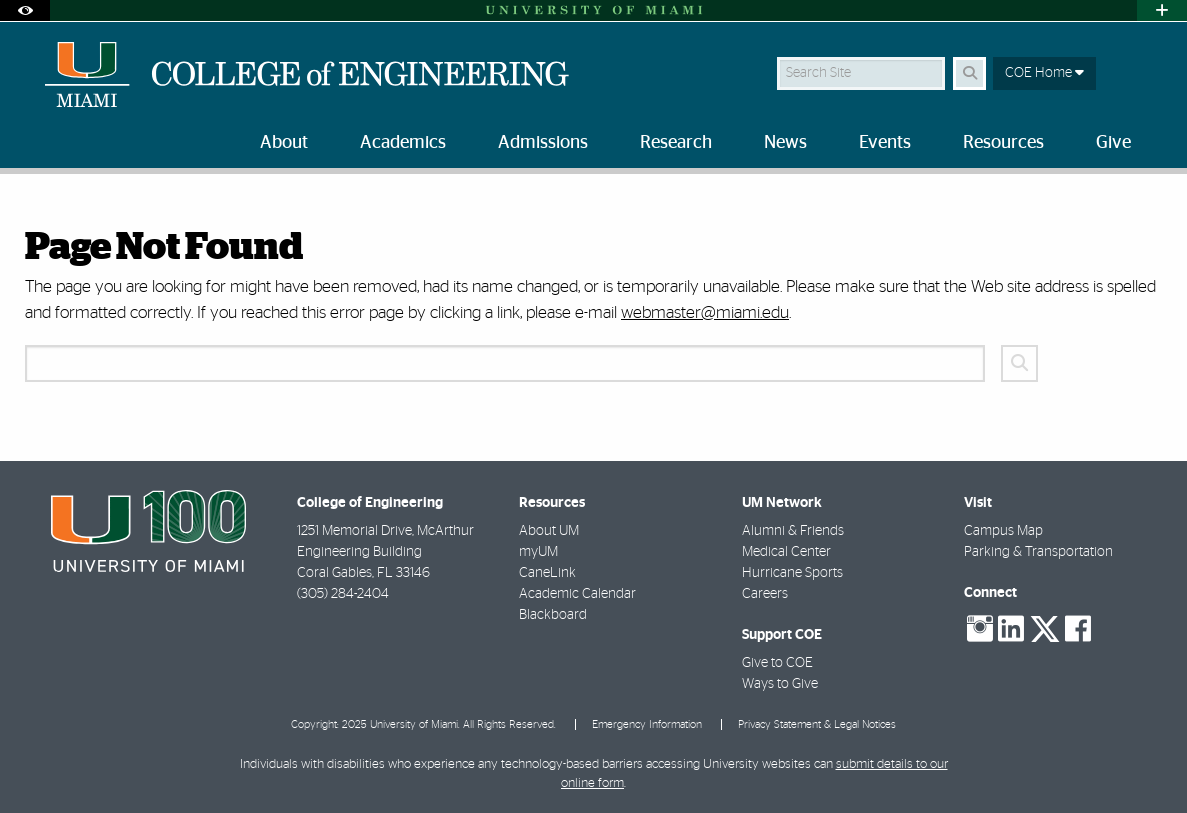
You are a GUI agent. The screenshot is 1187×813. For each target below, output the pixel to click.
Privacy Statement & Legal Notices (817, 724)
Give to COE (777, 663)
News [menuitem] (785, 143)
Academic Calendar (577, 594)
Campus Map (1003, 531)
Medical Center (786, 552)
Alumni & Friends (793, 531)
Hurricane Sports (792, 573)
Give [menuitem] (1113, 143)
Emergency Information (647, 724)
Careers (765, 594)
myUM (538, 552)
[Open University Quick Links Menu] (1162, 10)
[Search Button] (969, 73)
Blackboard (553, 615)
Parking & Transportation (1038, 552)
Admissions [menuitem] (543, 143)
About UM (549, 531)
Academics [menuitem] (403, 143)
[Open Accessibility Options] (25, 10)
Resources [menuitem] (1003, 143)
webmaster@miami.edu (705, 312)
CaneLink (547, 573)
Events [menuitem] (885, 143)
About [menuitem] (284, 143)
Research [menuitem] (676, 143)
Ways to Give (780, 684)
